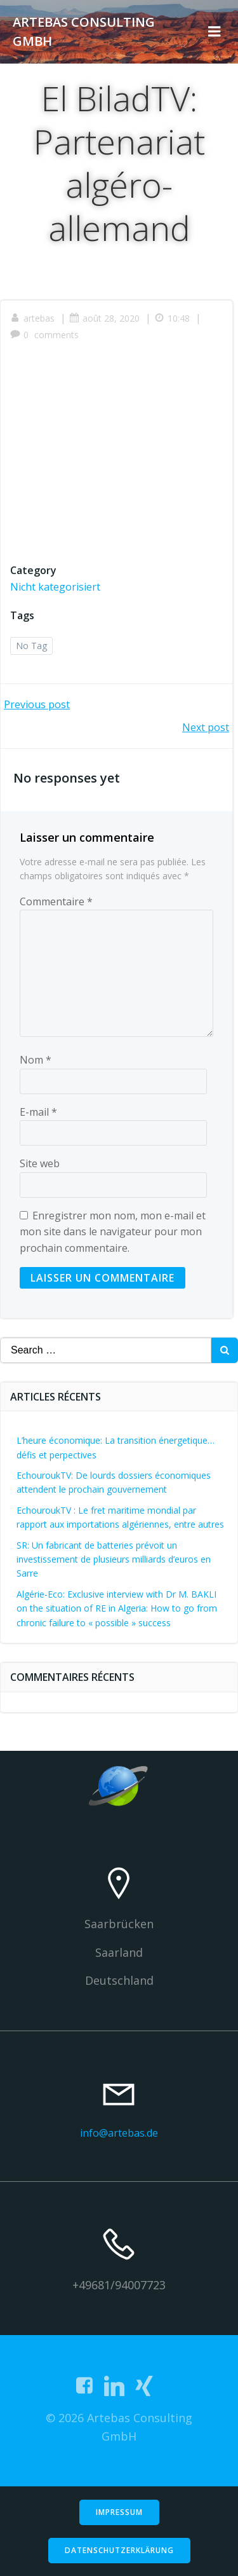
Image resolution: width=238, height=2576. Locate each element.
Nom (35, 1060)
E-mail (38, 1112)
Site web (40, 1163)
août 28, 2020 (104, 318)
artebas (32, 318)
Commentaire (56, 901)
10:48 (173, 318)
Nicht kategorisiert (55, 587)
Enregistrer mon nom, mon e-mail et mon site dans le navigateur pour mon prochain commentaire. (113, 1232)
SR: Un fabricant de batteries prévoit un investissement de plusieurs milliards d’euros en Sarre (114, 1559)
